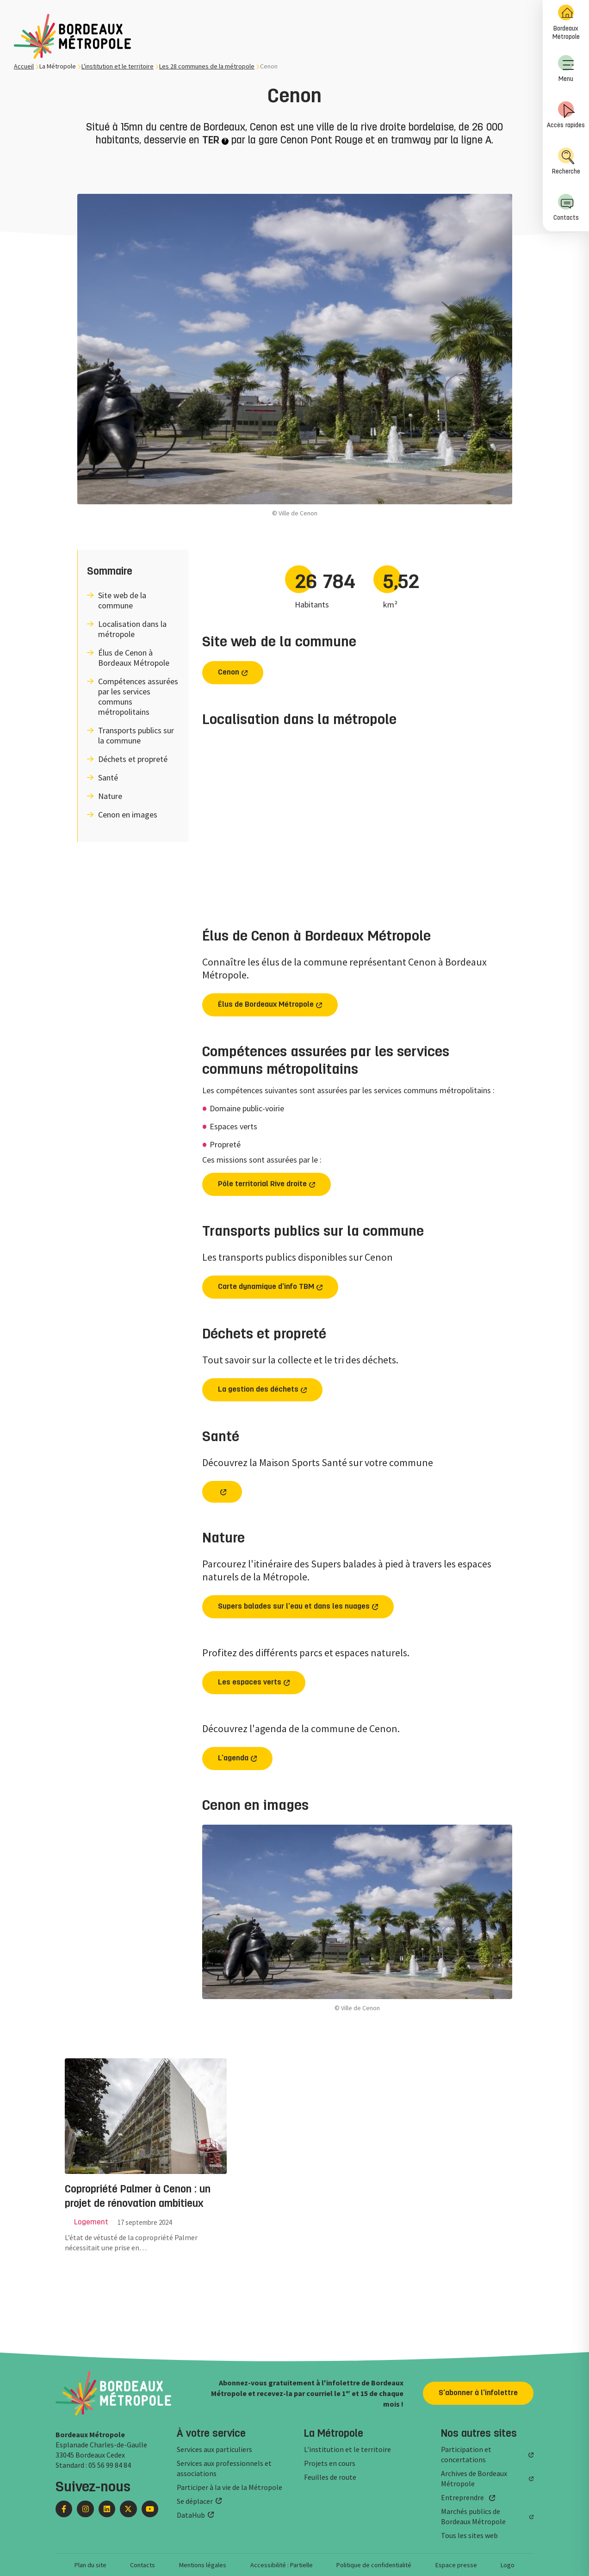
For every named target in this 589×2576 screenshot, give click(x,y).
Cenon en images (127, 815)
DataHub (191, 2515)
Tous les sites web (469, 2535)
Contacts (566, 207)
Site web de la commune (122, 600)
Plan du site (90, 2565)
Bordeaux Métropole (566, 22)
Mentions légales (202, 2565)
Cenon (228, 672)
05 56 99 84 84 (109, 2465)
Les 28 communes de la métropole (206, 66)
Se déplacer (195, 2501)
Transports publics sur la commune (136, 735)
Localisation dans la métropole (132, 629)
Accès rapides (566, 115)
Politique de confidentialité (373, 2565)
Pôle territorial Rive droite (262, 1184)
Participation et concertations (466, 2454)
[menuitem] (566, 23)
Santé (108, 778)
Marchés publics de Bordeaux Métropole (473, 2516)
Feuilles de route (330, 2477)
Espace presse (456, 2565)
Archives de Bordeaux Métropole (474, 2478)
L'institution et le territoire (117, 66)
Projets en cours (329, 2463)
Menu (566, 68)
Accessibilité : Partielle (281, 2565)
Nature (110, 796)
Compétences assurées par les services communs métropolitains (138, 696)
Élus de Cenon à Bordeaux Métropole (133, 658)
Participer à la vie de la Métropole (229, 2487)
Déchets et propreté (132, 759)
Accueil (24, 66)
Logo (508, 2565)
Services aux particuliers (214, 2449)
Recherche (566, 161)
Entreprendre (462, 2497)
